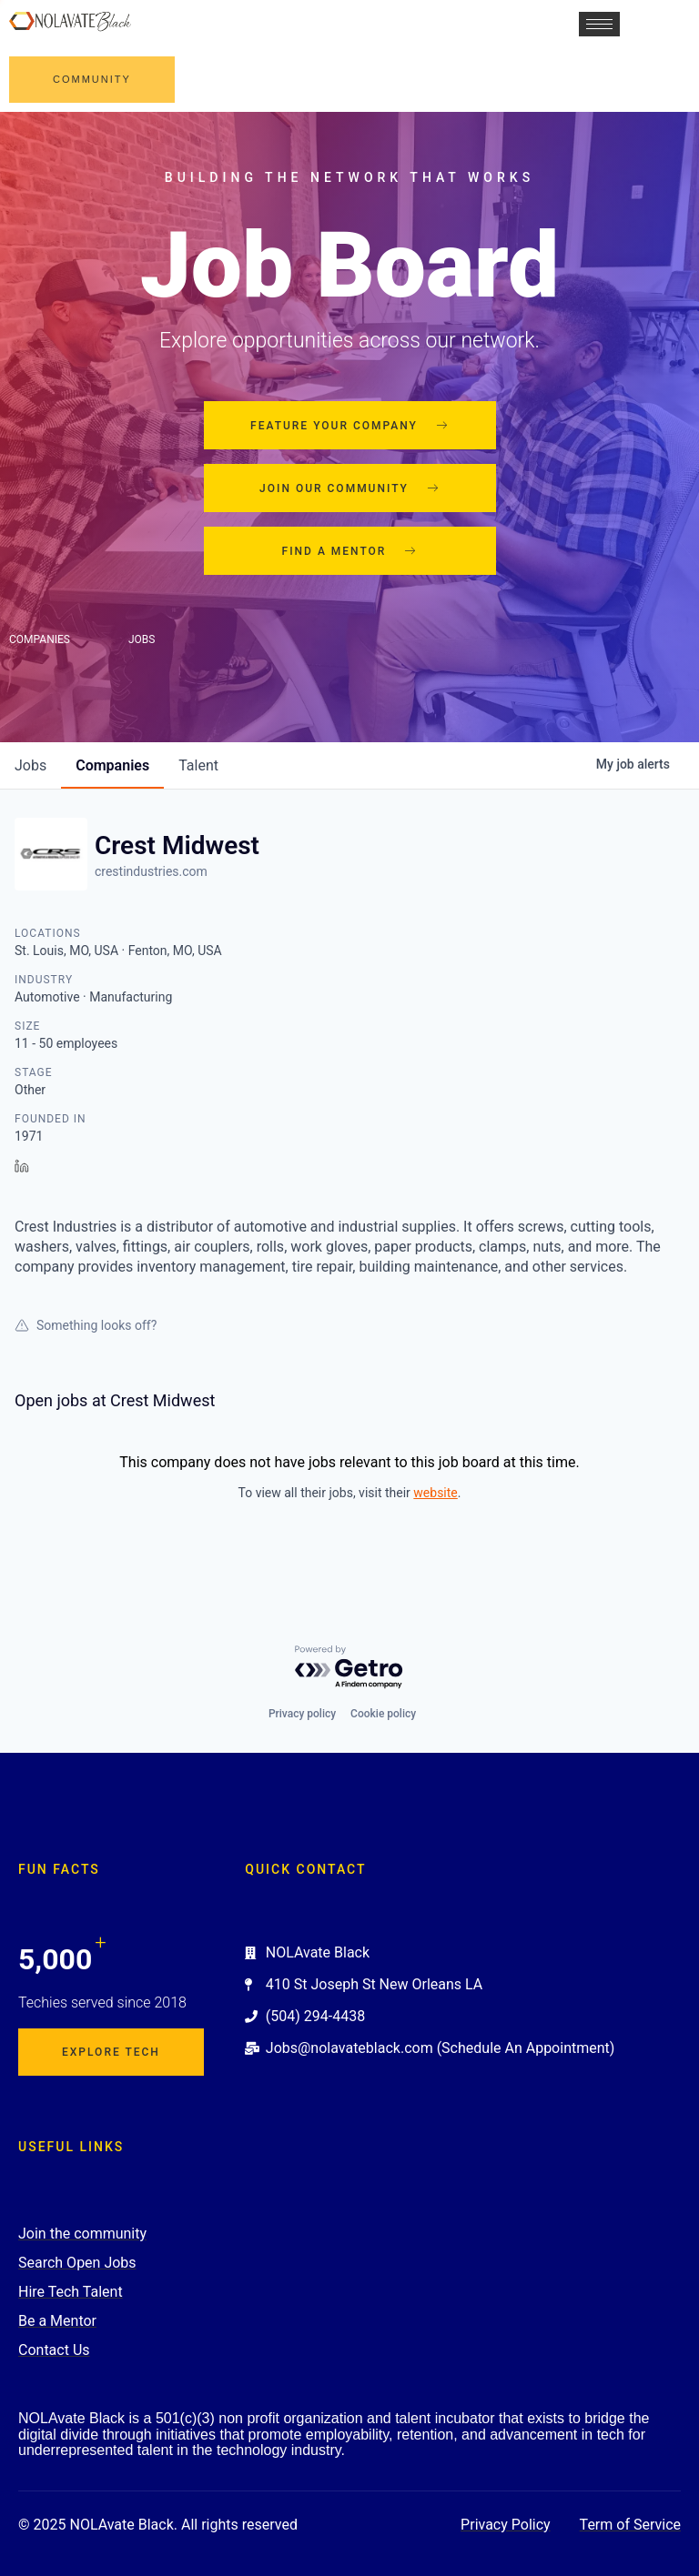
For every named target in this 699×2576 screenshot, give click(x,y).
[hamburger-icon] (599, 24)
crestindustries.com (151, 871)
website (435, 1492)
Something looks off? (86, 1325)
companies (112, 765)
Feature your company (349, 425)
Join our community (349, 488)
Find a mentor (350, 551)
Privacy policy (302, 1713)
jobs (30, 765)
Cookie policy (383, 1713)
